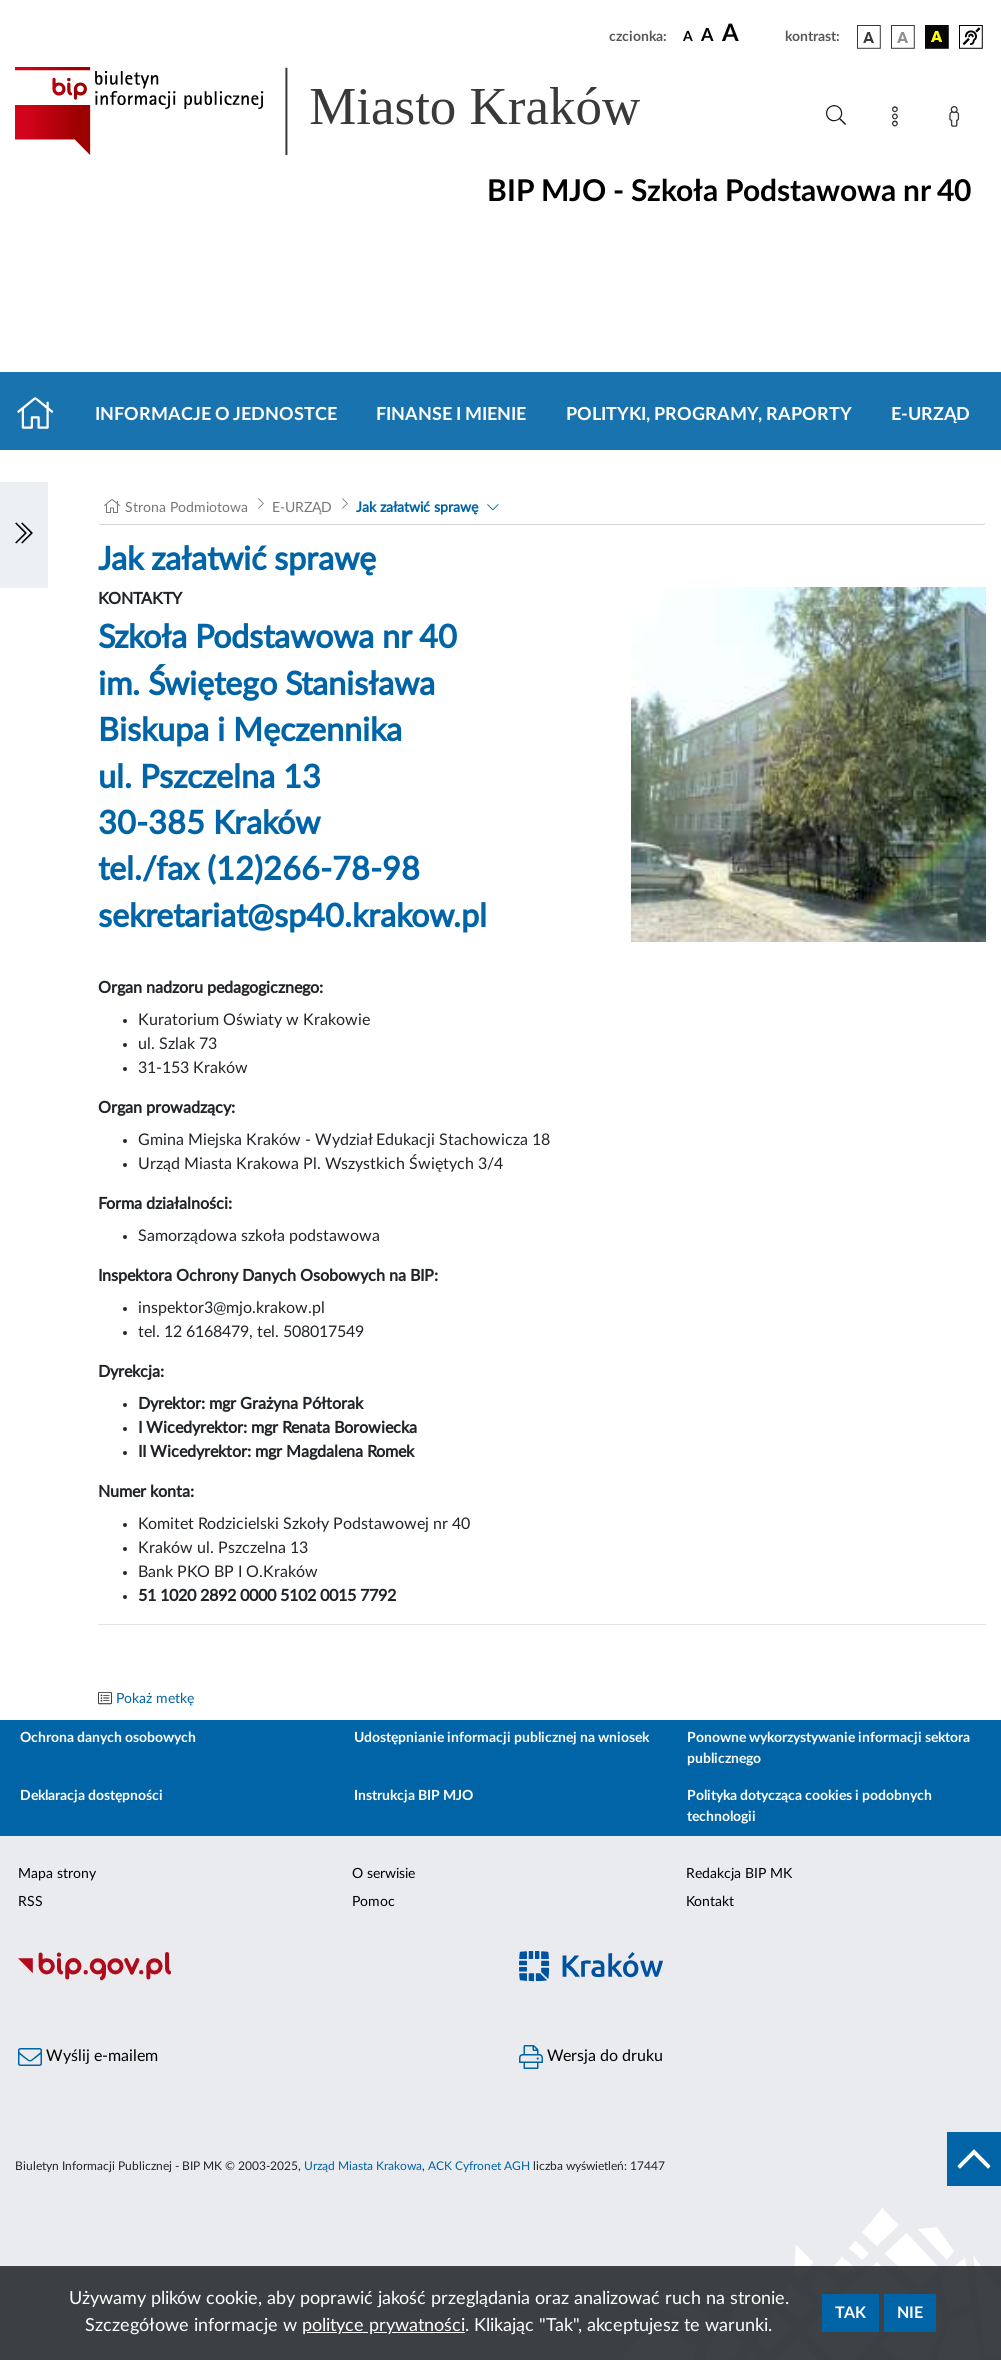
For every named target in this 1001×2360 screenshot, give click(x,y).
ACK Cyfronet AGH (479, 2166)
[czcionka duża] (750, 34)
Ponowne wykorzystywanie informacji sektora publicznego (828, 1748)
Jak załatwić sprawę (417, 508)
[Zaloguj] (958, 120)
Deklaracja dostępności (91, 1796)
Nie (910, 2313)
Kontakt (710, 1902)
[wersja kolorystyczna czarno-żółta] (937, 37)
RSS (30, 1902)
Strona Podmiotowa (186, 508)
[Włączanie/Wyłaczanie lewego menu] (24, 535)
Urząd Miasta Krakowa (363, 2166)
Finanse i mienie (451, 415)
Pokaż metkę (155, 1699)
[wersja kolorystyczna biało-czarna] (903, 37)
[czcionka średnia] (707, 36)
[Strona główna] (43, 415)
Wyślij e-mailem (88, 2057)
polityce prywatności (383, 2326)
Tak (850, 2313)
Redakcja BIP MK (739, 1874)
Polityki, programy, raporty (709, 415)
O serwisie (383, 1874)
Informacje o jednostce (216, 415)
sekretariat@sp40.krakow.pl (292, 917)
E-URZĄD (930, 415)
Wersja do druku (591, 2057)
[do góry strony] (974, 2159)
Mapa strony (57, 1874)
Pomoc (373, 1902)
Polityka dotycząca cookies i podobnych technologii (809, 1806)
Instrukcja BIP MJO (413, 1796)
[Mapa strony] (899, 120)
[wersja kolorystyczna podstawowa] (869, 37)
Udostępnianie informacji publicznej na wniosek (501, 1738)
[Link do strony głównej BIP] (356, 111)
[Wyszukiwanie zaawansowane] (836, 116)
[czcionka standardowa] (688, 36)
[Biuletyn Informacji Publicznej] (250, 1978)
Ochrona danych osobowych (108, 1738)
